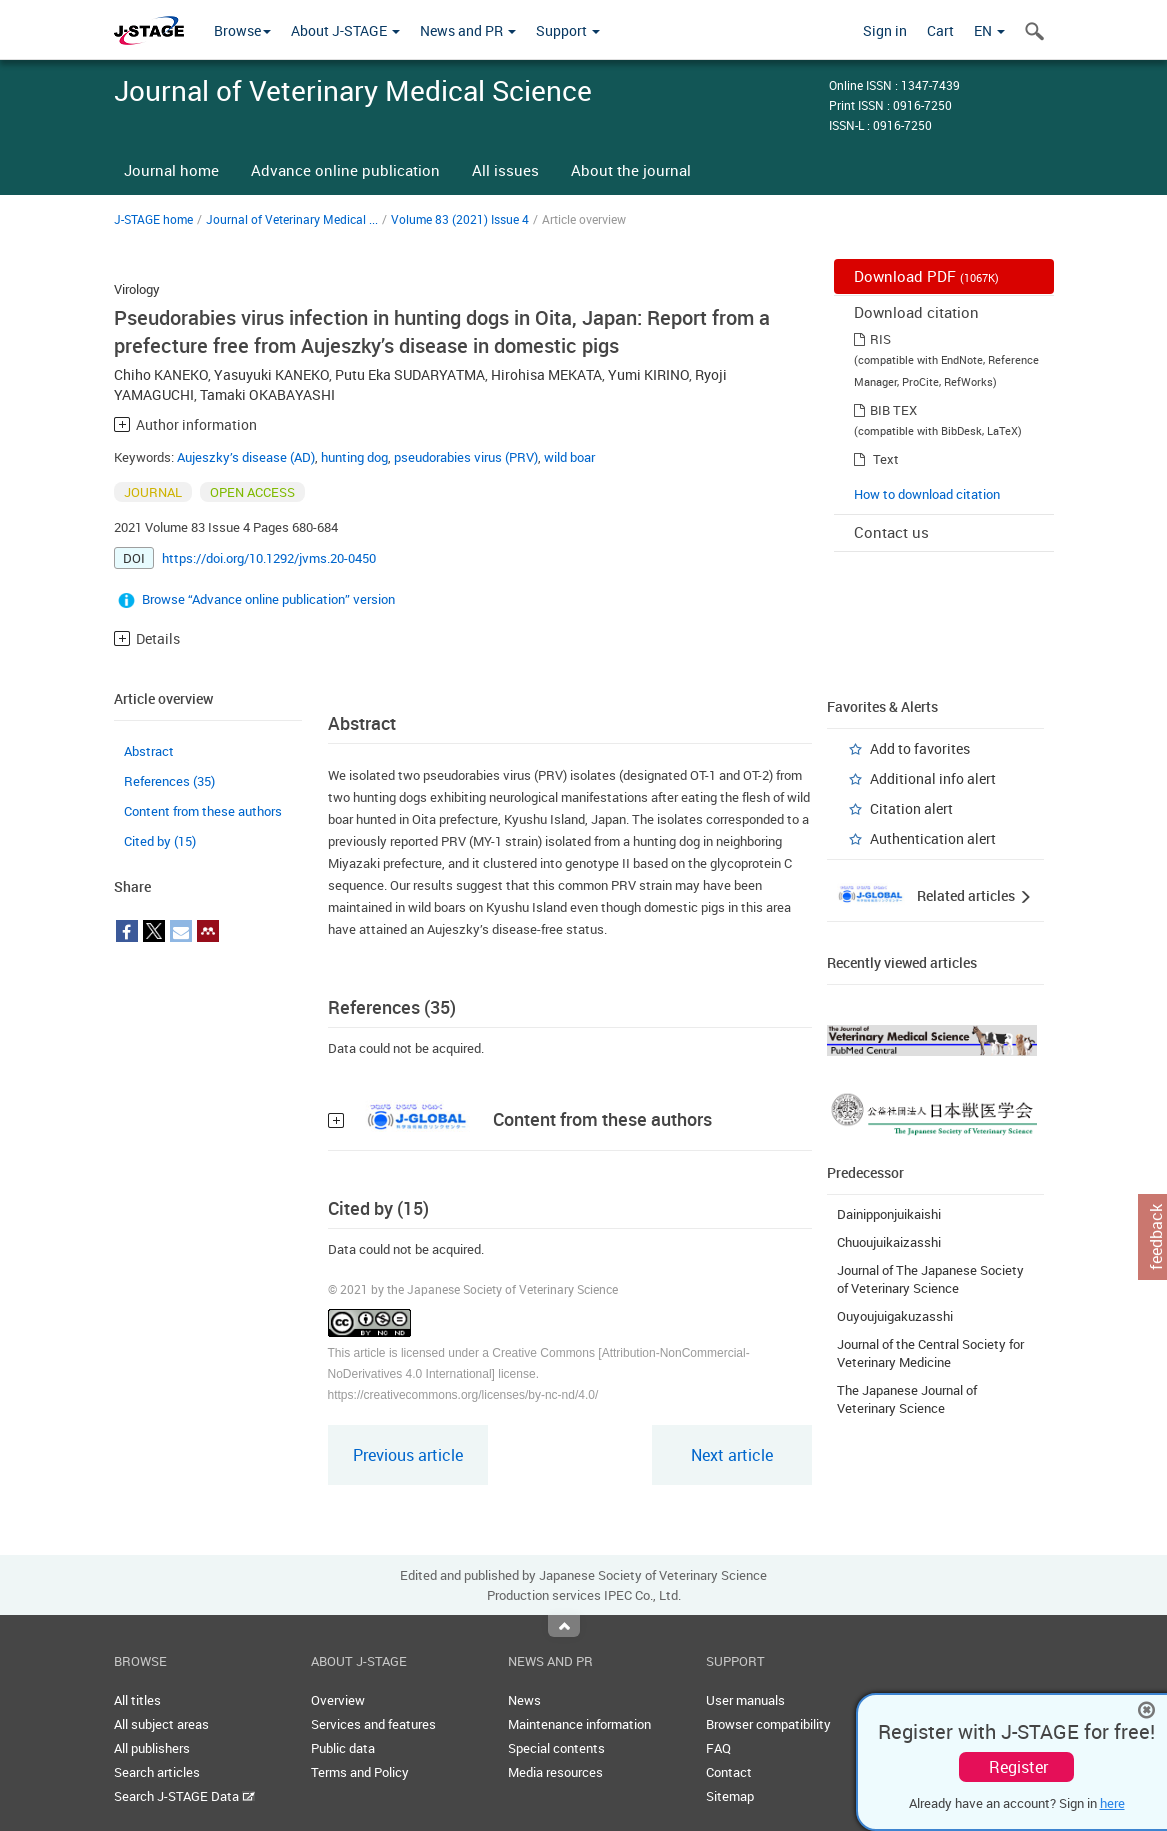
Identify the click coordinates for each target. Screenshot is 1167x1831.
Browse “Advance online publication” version (268, 599)
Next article (732, 1455)
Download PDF (926, 276)
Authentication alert (933, 838)
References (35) (169, 781)
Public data (343, 1748)
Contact (729, 1772)
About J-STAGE (345, 30)
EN (989, 30)
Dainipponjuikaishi (889, 1214)
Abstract (149, 751)
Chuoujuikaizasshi (889, 1242)
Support (568, 30)
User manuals (745, 1700)
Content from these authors (203, 811)
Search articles (157, 1772)
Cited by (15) (160, 841)
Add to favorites (920, 748)
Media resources (555, 1772)
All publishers (152, 1748)
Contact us (891, 532)
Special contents (556, 1748)
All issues (505, 170)
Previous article (408, 1455)
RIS (880, 339)
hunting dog (354, 457)
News (524, 1700)
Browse (242, 30)
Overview (338, 1700)
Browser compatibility (768, 1724)
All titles (137, 1700)
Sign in (885, 30)
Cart (940, 30)
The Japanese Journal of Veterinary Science (907, 1399)
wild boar (569, 457)
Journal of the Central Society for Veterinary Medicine (930, 1353)
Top (564, 1626)
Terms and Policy (360, 1772)
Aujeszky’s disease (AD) (246, 457)
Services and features (373, 1724)
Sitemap (730, 1796)
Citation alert (911, 808)
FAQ (718, 1748)
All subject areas (161, 1724)
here (1112, 1803)
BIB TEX (893, 410)
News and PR (468, 30)
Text (886, 459)
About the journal (631, 170)
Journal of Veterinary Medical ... (292, 219)
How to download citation (927, 494)
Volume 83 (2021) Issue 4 (460, 219)
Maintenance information (579, 1724)
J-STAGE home (153, 219)
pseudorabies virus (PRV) (466, 457)
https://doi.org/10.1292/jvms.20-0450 (269, 558)
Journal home (171, 170)
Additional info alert (933, 778)
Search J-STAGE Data (184, 1796)
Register (1018, 1767)
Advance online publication (345, 170)
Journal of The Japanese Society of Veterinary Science (930, 1279)
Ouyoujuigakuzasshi (895, 1316)
